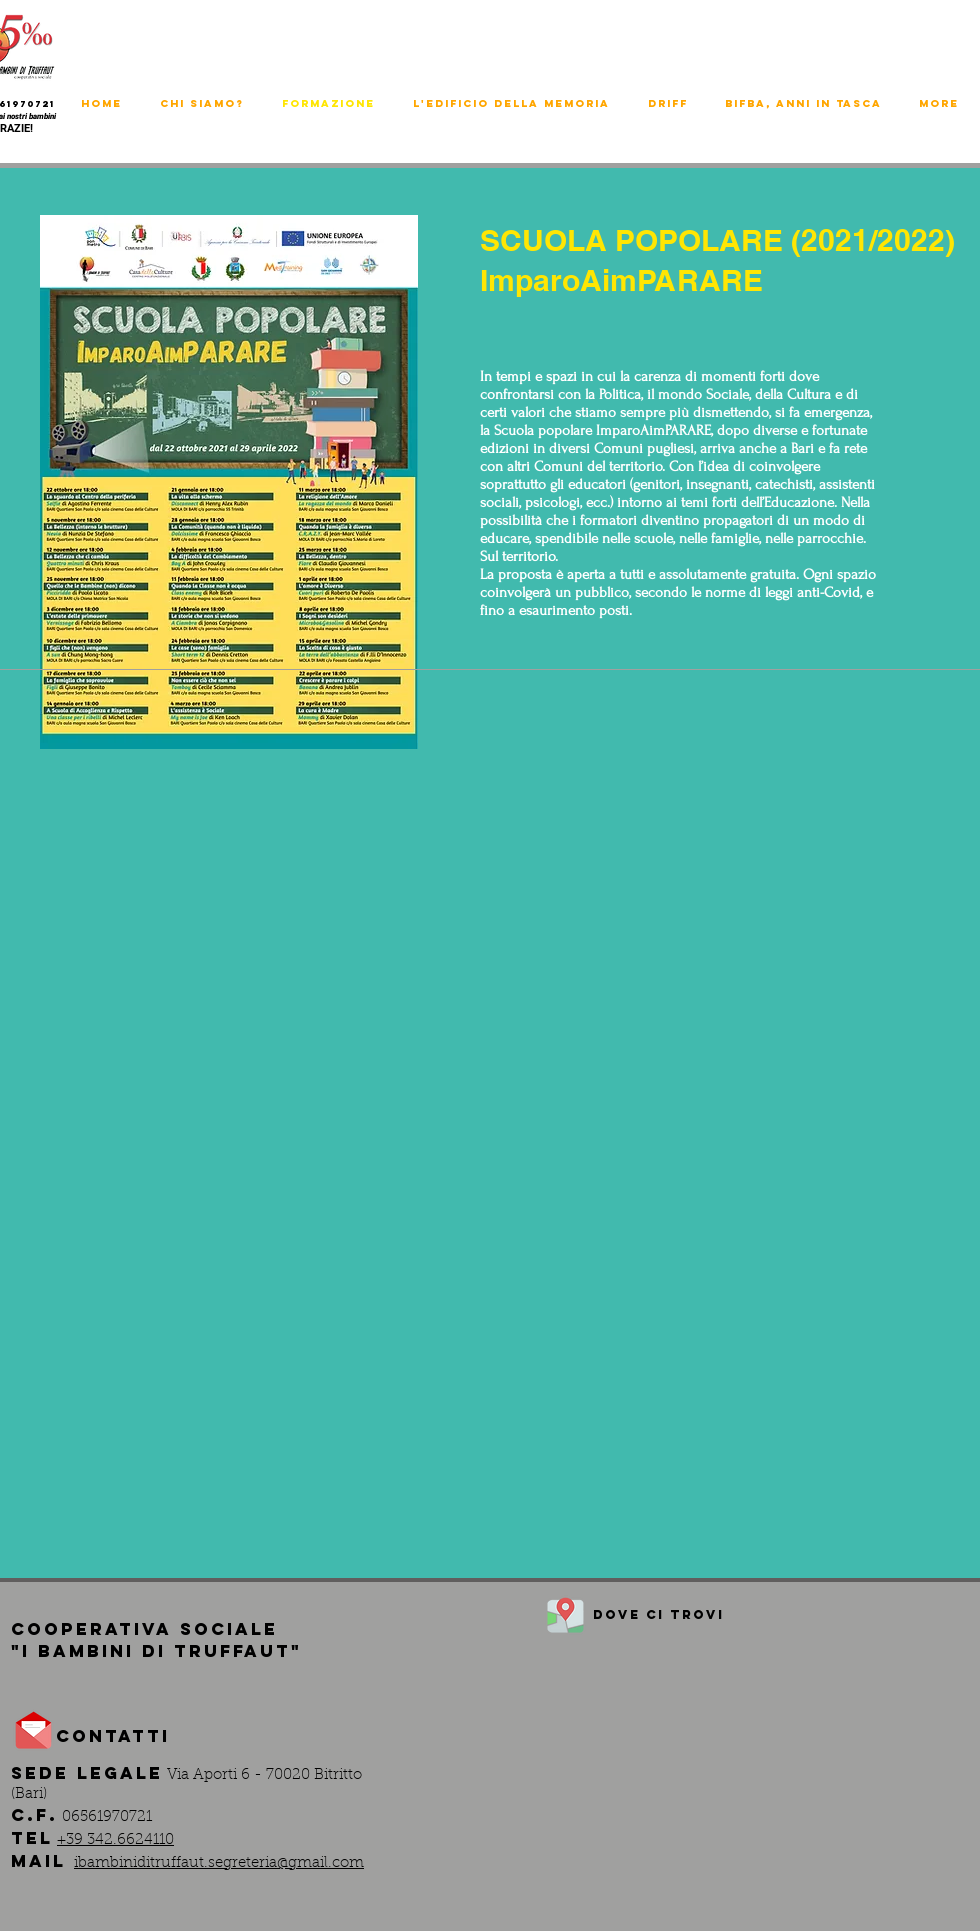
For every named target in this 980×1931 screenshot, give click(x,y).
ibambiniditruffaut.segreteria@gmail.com (219, 1863)
